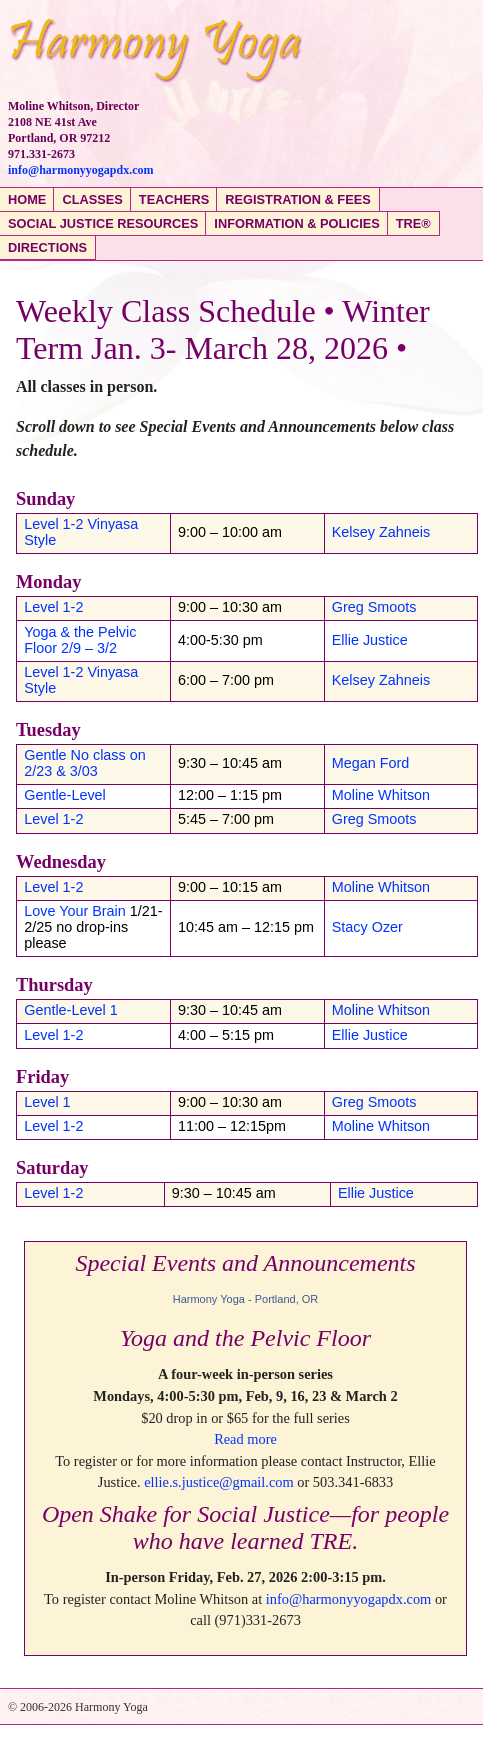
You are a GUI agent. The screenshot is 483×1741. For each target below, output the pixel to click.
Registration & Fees (298, 199)
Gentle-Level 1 (71, 1010)
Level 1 (47, 1102)
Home (27, 199)
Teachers (174, 199)
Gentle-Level (65, 795)
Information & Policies (296, 223)
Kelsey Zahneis (381, 532)
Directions (47, 247)
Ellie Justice (370, 640)
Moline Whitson (381, 795)
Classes (92, 199)
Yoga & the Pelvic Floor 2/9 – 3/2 (80, 640)
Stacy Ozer (367, 927)
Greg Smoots (374, 607)
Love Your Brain (75, 911)
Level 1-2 (53, 607)
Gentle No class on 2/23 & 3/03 (85, 763)
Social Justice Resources (103, 223)
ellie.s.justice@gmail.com (219, 1482)
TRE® (413, 223)
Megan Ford (371, 763)
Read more (245, 1439)
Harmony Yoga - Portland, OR (246, 1299)
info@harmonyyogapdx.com (81, 170)
